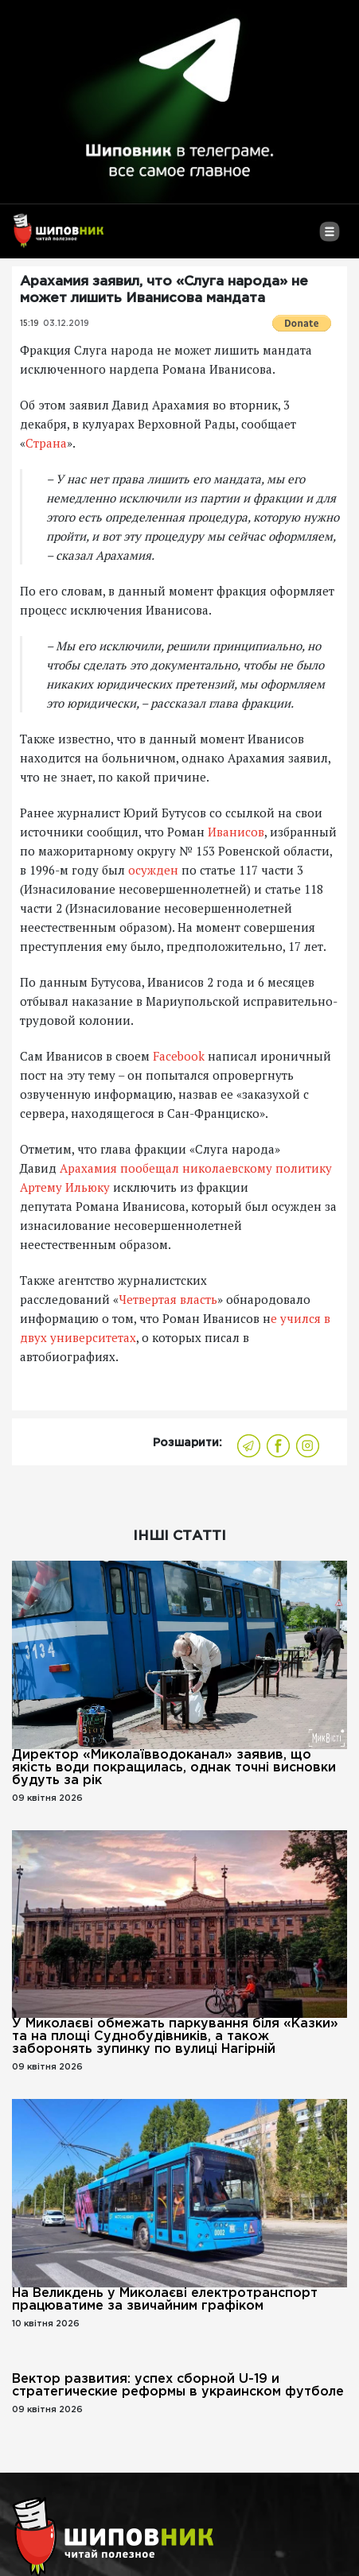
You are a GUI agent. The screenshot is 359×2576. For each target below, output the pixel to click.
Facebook (179, 1056)
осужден (153, 870)
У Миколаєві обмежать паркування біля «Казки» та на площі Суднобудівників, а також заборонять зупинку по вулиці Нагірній (175, 2036)
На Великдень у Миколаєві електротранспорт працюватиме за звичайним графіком (165, 2299)
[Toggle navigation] (329, 237)
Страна (46, 443)
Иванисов (236, 832)
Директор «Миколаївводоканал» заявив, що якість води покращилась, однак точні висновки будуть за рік (174, 1768)
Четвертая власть (168, 1299)
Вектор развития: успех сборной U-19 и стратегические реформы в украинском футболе (178, 2385)
